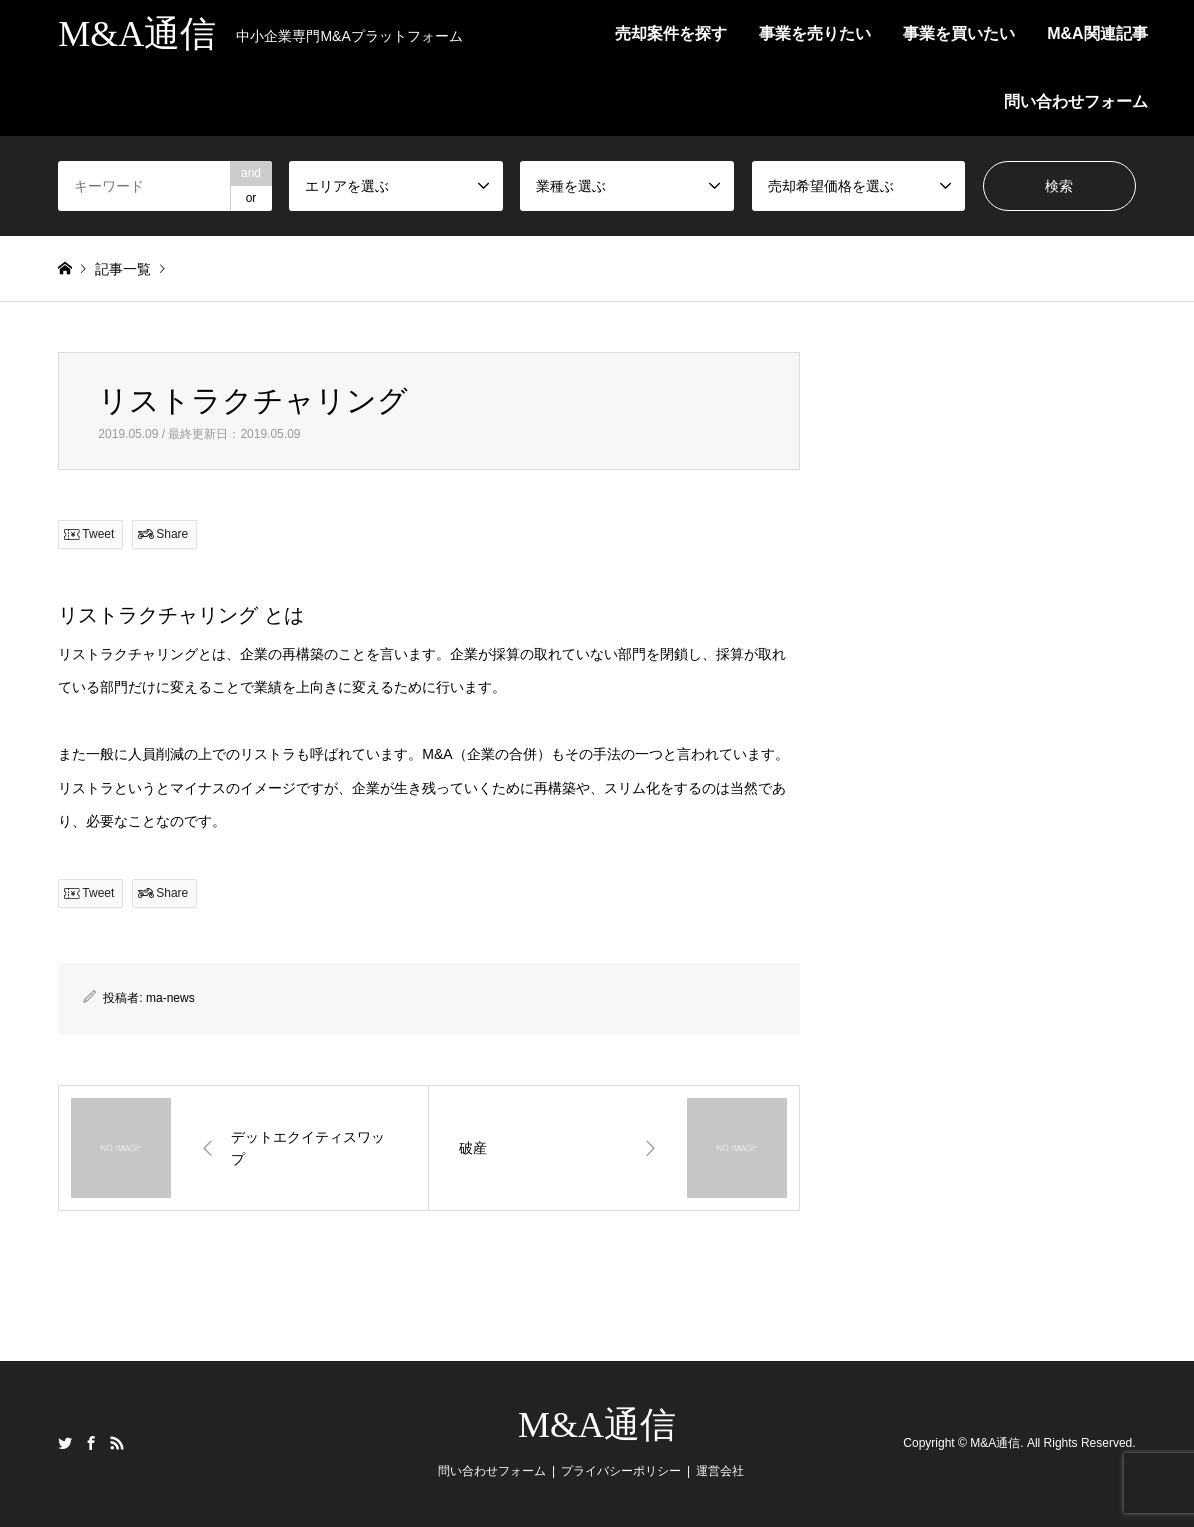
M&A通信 (597, 1425)
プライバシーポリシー (621, 1471)
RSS (117, 1443)
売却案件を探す (671, 33)
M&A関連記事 (1097, 33)
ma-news (170, 998)
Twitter (65, 1443)
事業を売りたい (815, 33)
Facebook (91, 1443)
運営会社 (720, 1471)
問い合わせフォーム (1076, 101)
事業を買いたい (959, 33)
